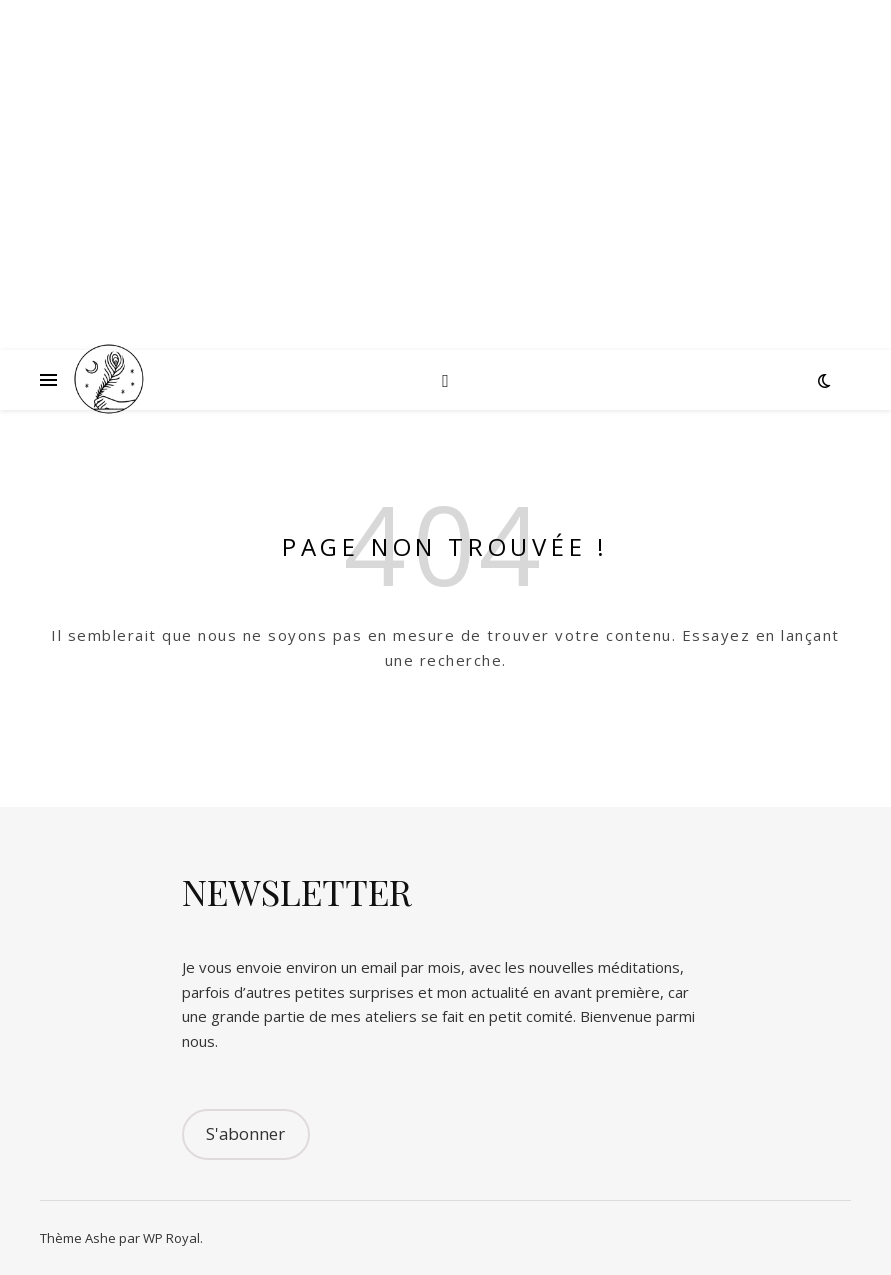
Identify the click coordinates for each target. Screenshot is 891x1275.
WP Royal (171, 1238)
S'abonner (245, 1133)
